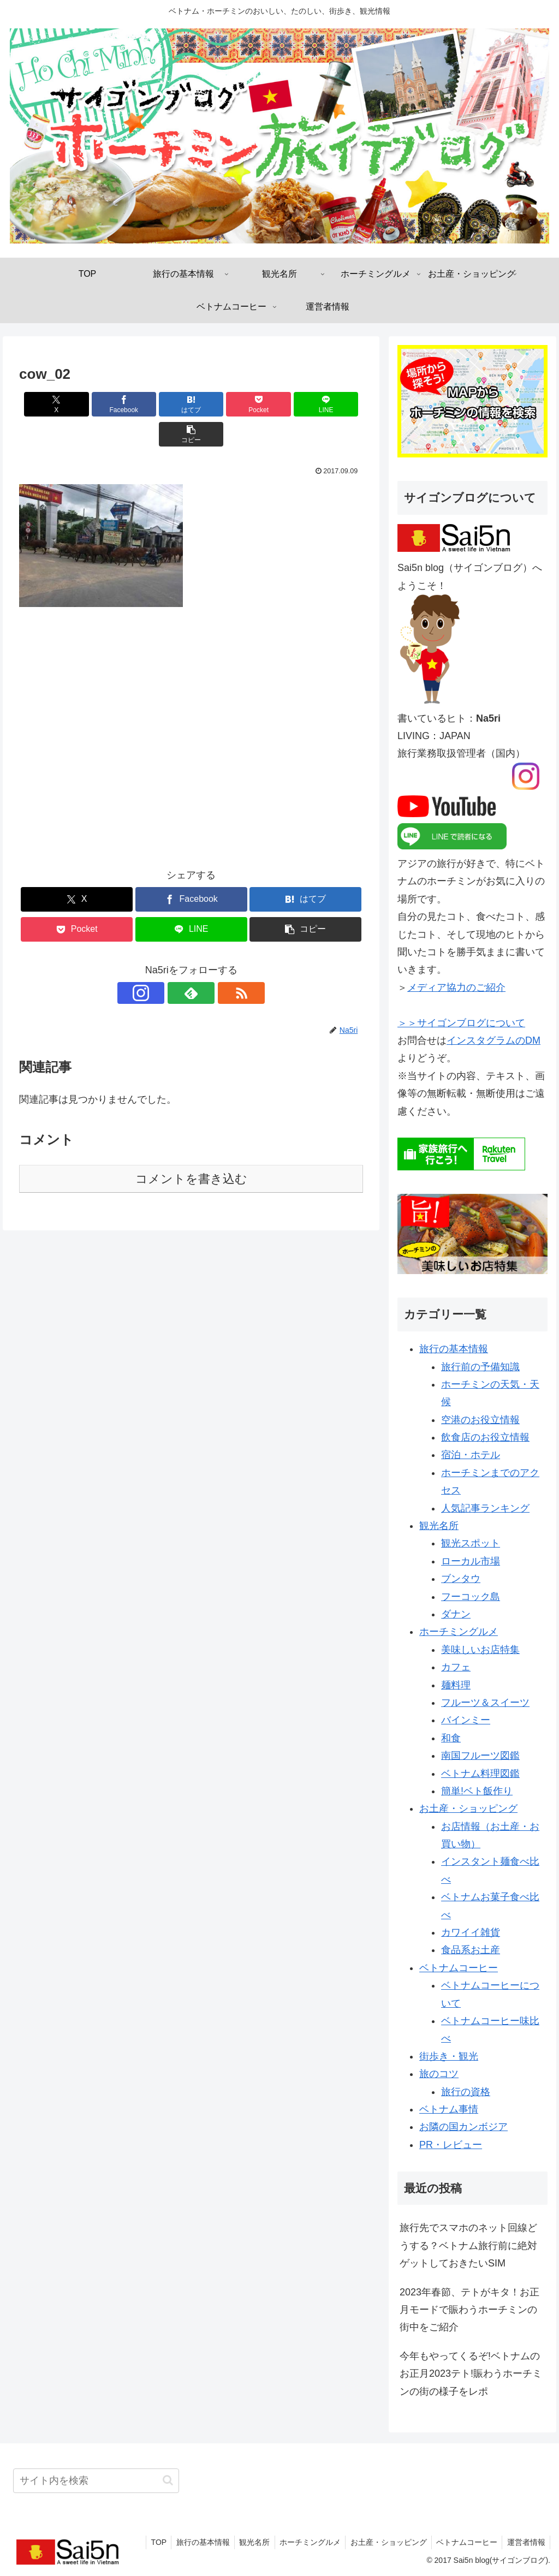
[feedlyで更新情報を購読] (191, 963)
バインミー (465, 1720)
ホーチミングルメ (458, 1631)
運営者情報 (525, 2542)
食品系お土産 (470, 1949)
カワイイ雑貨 (470, 1932)
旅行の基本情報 (453, 1348)
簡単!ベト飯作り (477, 1791)
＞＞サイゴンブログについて (461, 1023)
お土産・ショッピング (468, 1808)
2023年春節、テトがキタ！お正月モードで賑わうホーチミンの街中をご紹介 (469, 2310)
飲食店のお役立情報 (485, 1437)
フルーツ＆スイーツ (485, 1702)
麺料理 (456, 1685)
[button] (335, 404)
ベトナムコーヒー (458, 1967)
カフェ (456, 1667)
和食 (451, 1738)
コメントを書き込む (191, 1149)
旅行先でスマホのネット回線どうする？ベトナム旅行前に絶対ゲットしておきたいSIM (468, 2245)
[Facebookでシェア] (104, 404)
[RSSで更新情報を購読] (216, 963)
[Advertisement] (191, 715)
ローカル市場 (470, 1561)
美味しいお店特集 (480, 1649)
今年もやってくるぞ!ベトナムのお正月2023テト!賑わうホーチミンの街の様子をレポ (471, 2374)
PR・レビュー (450, 2144)
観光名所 (439, 1525)
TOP (146, 2542)
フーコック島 (470, 1596)
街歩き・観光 (448, 2056)
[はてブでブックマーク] (162, 404)
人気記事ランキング (485, 1508)
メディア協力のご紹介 (456, 987)
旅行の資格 (465, 2091)
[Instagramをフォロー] (166, 963)
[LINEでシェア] (278, 404)
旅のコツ (439, 2073)
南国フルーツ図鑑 (480, 1755)
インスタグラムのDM (493, 1040)
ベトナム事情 (448, 2109)
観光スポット (470, 1543)
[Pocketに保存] (220, 404)
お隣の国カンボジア (463, 2126)
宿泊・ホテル (470, 1454)
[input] (96, 2480)
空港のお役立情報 (480, 1419)
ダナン (456, 1614)
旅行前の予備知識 (480, 1366)
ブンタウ (460, 1578)
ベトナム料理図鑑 (480, 1773)
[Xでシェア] (46, 404)
